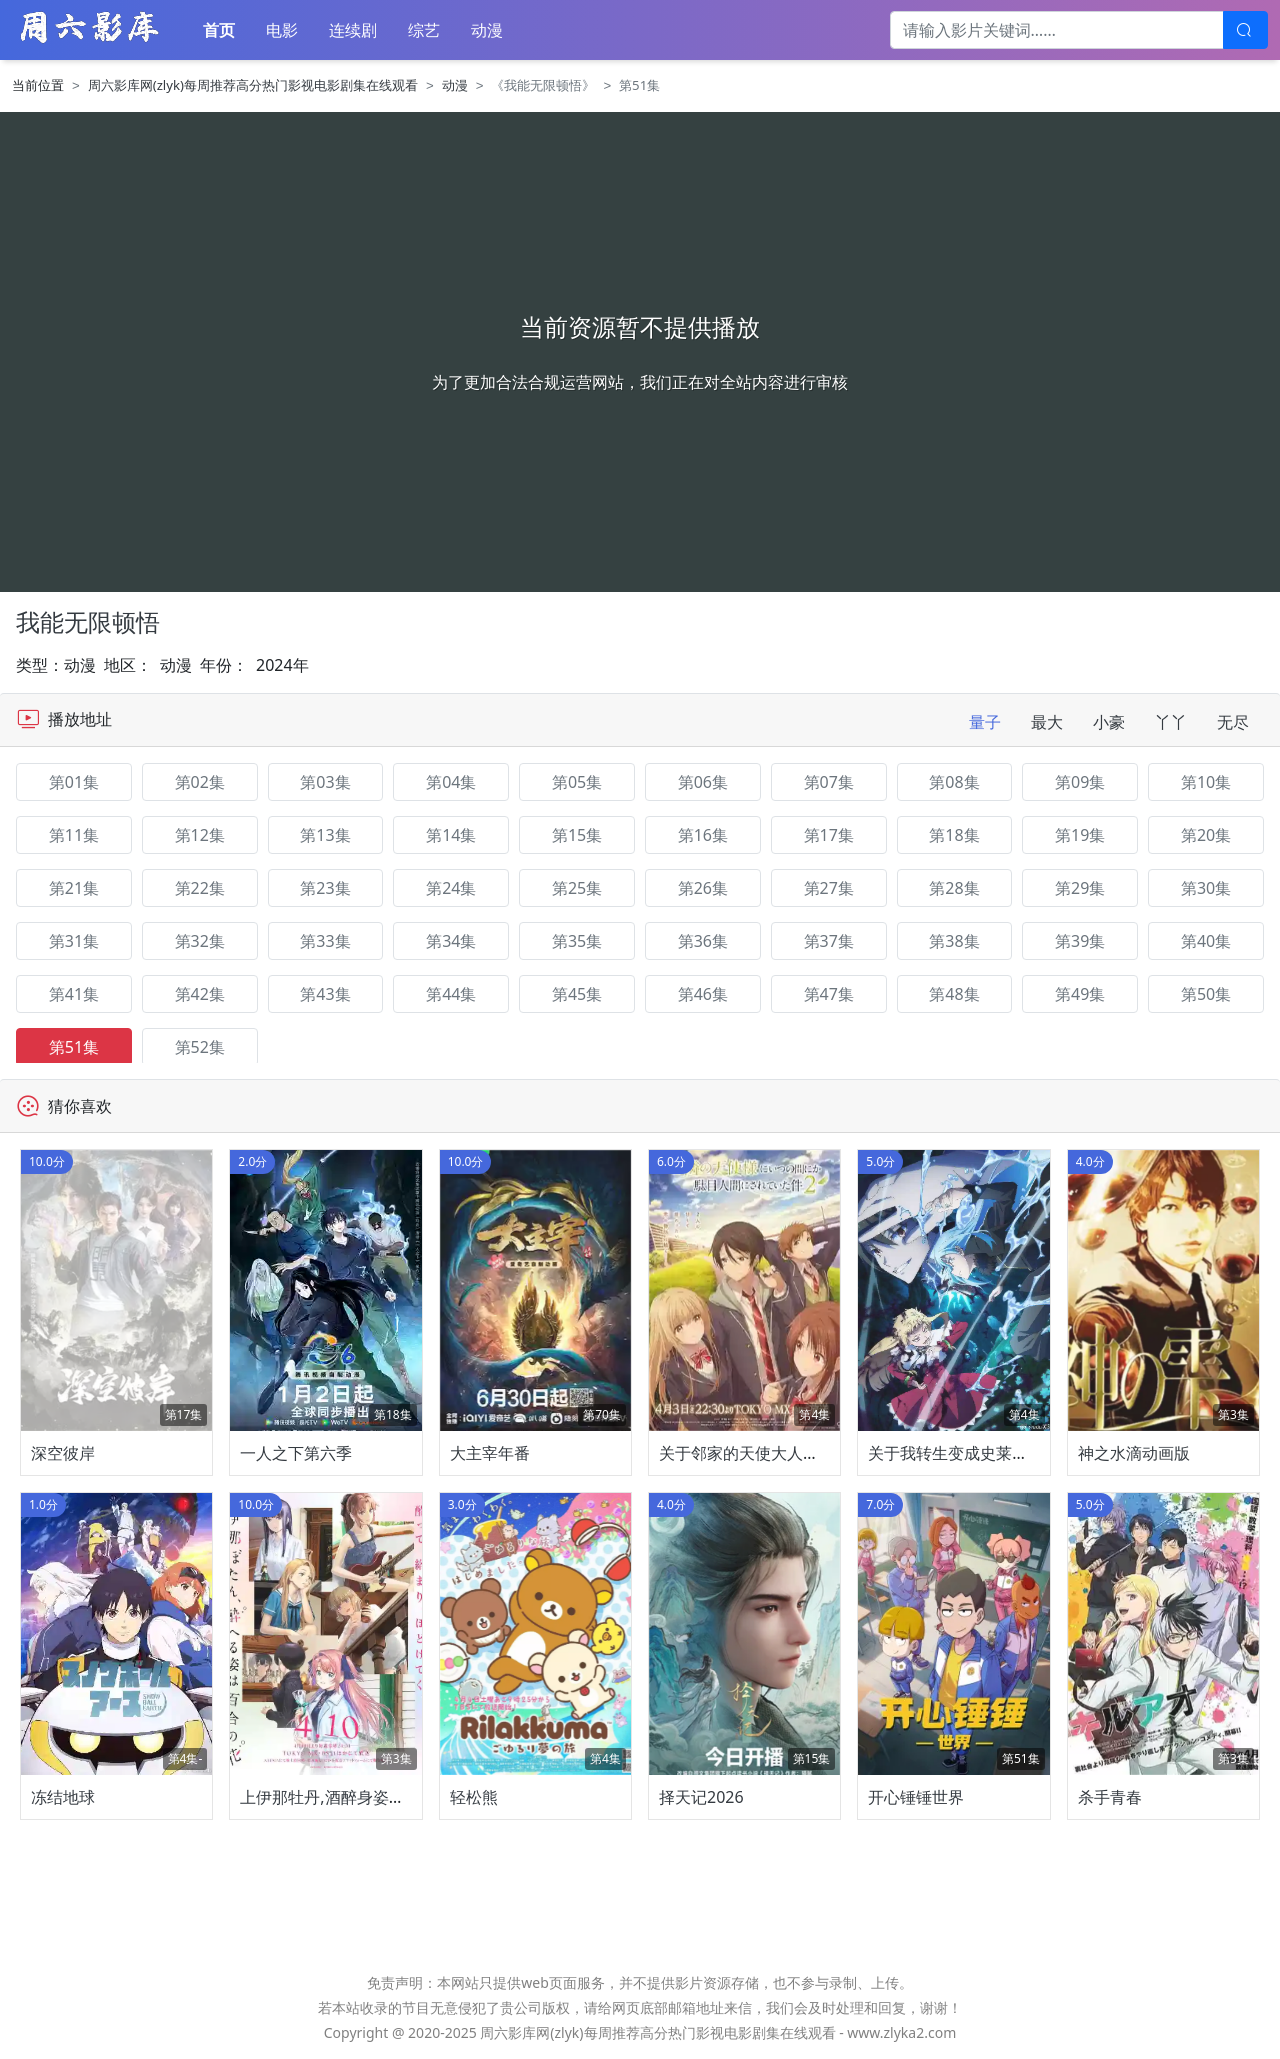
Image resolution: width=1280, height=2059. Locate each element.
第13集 (325, 835)
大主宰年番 (490, 1453)
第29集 (1080, 888)
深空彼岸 (63, 1453)
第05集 (577, 782)
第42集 (200, 994)
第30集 (1206, 888)
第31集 (74, 941)
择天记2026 (701, 1797)
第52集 (200, 1047)
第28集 (954, 888)
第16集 (703, 835)
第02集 (200, 782)
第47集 (829, 994)
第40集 (1206, 941)
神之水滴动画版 (1134, 1453)
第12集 (200, 835)
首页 (219, 30)
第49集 (1080, 994)
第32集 (200, 941)
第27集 (829, 888)
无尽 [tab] (1233, 722)
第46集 (703, 994)
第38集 (954, 941)
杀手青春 (1110, 1797)
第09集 (1080, 782)
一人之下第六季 (296, 1453)
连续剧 (353, 30)
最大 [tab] (1047, 722)
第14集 (451, 835)
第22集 (200, 888)
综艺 (424, 30)
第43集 (325, 994)
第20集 (1206, 835)
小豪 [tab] (1109, 722)
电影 (282, 30)
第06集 (703, 782)
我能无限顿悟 (88, 621)
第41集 (74, 994)
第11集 (74, 835)
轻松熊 (474, 1797)
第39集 (1080, 941)
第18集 (954, 835)
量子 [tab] (985, 722)
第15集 (577, 835)
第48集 (954, 994)
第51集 (74, 1047)
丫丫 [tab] (1171, 722)
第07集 (829, 782)
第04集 (451, 782)
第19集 (1080, 835)
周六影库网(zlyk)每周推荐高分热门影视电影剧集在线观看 (253, 85)
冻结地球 (63, 1797)
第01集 (74, 782)
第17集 (829, 835)
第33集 (325, 941)
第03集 (325, 782)
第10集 (1206, 782)
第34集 (451, 941)
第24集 (451, 888)
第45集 (577, 994)
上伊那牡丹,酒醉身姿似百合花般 (354, 1797)
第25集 (577, 888)
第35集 (577, 941)
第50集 (1206, 994)
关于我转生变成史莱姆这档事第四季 (996, 1453)
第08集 (954, 782)
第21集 (74, 888)
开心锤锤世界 (916, 1797)
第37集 (829, 941)
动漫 (487, 30)
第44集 (451, 994)
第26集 (703, 888)
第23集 (325, 888)
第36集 (703, 941)
